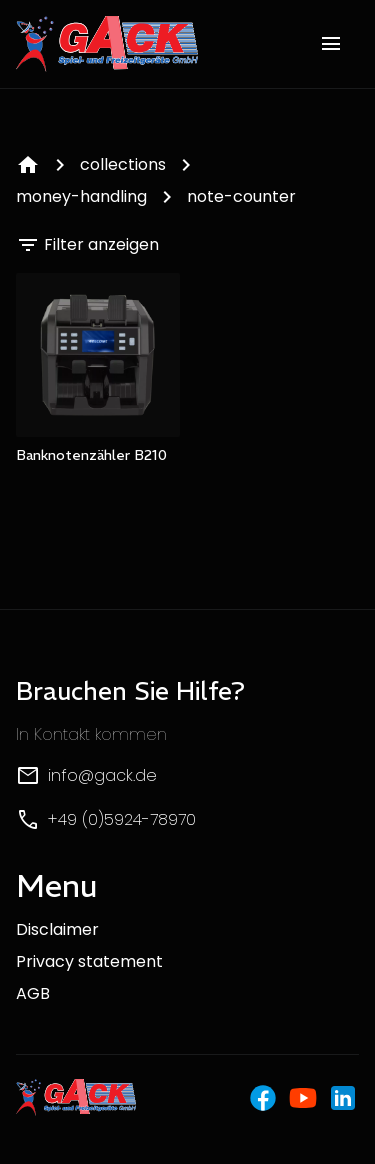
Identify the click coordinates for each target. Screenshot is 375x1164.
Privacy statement (89, 961)
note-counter (241, 196)
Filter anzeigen (87, 245)
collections (123, 164)
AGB (33, 993)
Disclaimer (57, 929)
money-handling (81, 196)
